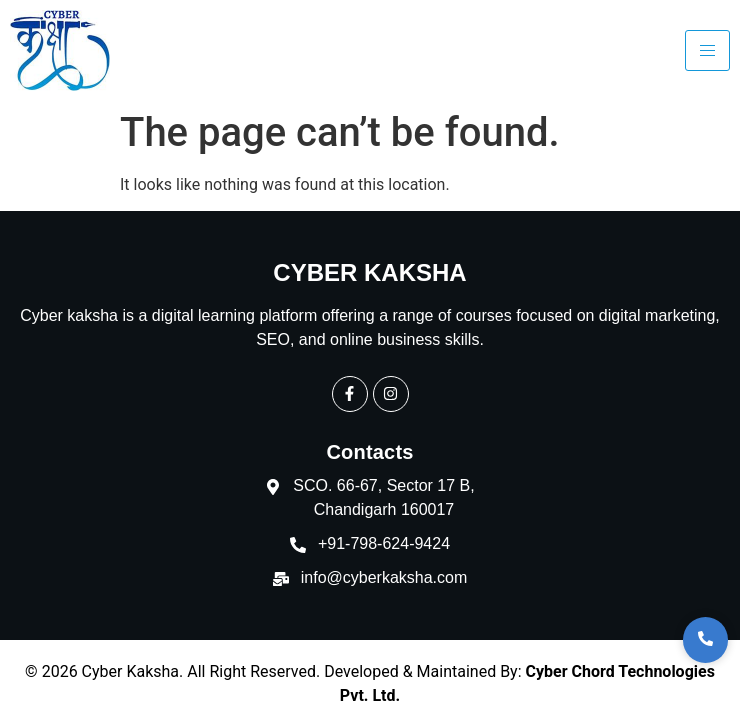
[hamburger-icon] (707, 50)
